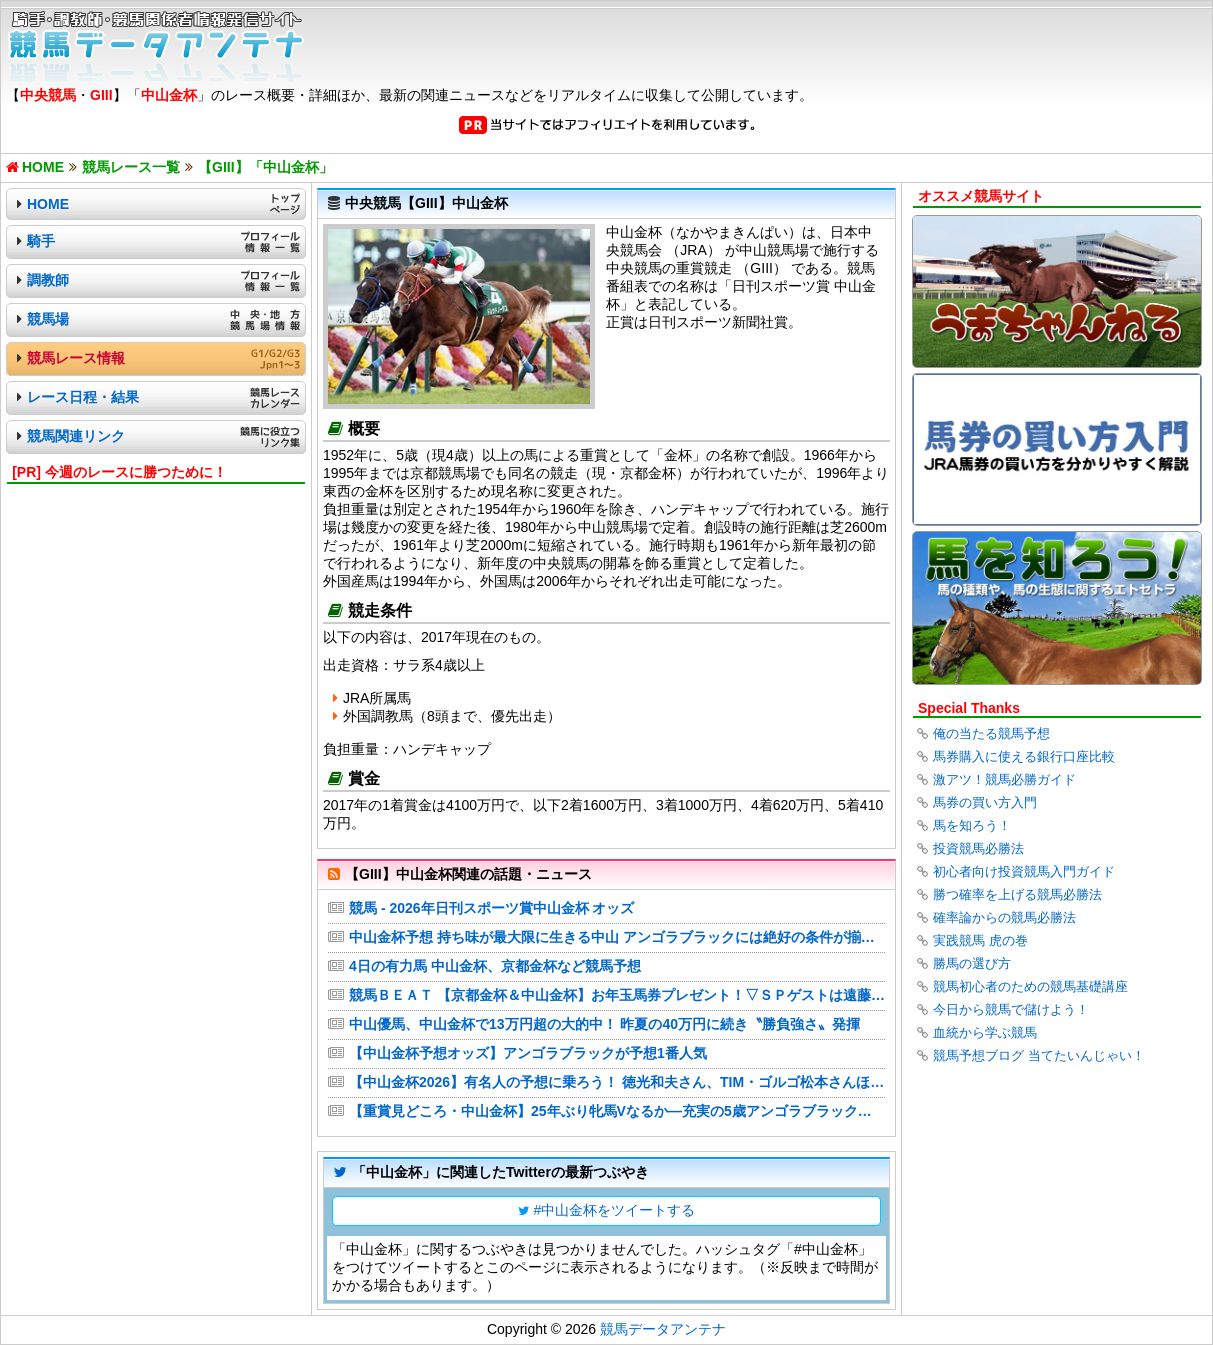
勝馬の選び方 (972, 963)
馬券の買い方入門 (985, 802)
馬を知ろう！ (972, 825)
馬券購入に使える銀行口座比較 (1024, 756)
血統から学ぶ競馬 (985, 1032)
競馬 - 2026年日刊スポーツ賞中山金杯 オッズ (491, 908)
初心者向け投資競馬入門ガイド (1024, 871)
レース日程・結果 (83, 397)
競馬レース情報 (76, 358)
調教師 (48, 280)
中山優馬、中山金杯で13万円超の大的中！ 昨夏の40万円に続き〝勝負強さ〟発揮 (604, 1024)
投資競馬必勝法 (978, 848)
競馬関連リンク (76, 436)
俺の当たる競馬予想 (991, 733)
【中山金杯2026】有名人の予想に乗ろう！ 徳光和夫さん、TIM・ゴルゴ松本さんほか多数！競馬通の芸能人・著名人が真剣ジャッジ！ (617, 1082)
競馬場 (48, 319)
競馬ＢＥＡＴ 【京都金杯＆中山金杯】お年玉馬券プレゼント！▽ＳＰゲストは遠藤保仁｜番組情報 (617, 995)
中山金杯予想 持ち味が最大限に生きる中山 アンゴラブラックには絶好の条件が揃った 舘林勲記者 (617, 937)
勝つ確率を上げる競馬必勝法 (1017, 894)
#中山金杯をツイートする (615, 1210)
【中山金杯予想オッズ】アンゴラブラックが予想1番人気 (528, 1053)
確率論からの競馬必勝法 (1004, 917)
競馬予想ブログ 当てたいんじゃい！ (1039, 1055)
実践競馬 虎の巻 (980, 940)
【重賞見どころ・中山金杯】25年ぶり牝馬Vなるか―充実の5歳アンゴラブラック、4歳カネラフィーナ (617, 1111)
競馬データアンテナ (663, 1329)
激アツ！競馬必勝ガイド (1004, 779)
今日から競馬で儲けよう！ (1011, 1009)
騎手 (41, 241)
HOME (48, 204)
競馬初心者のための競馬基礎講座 (1030, 986)
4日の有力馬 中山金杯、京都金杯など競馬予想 (495, 966)
